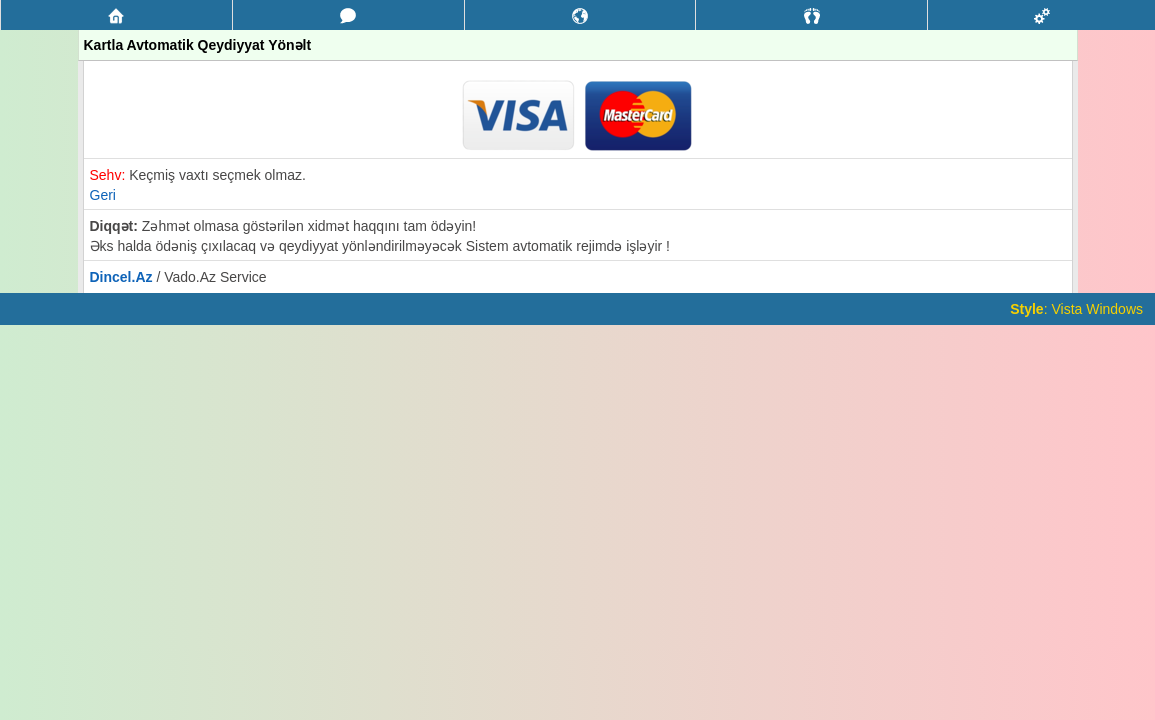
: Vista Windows (1076, 309)
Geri (103, 195)
